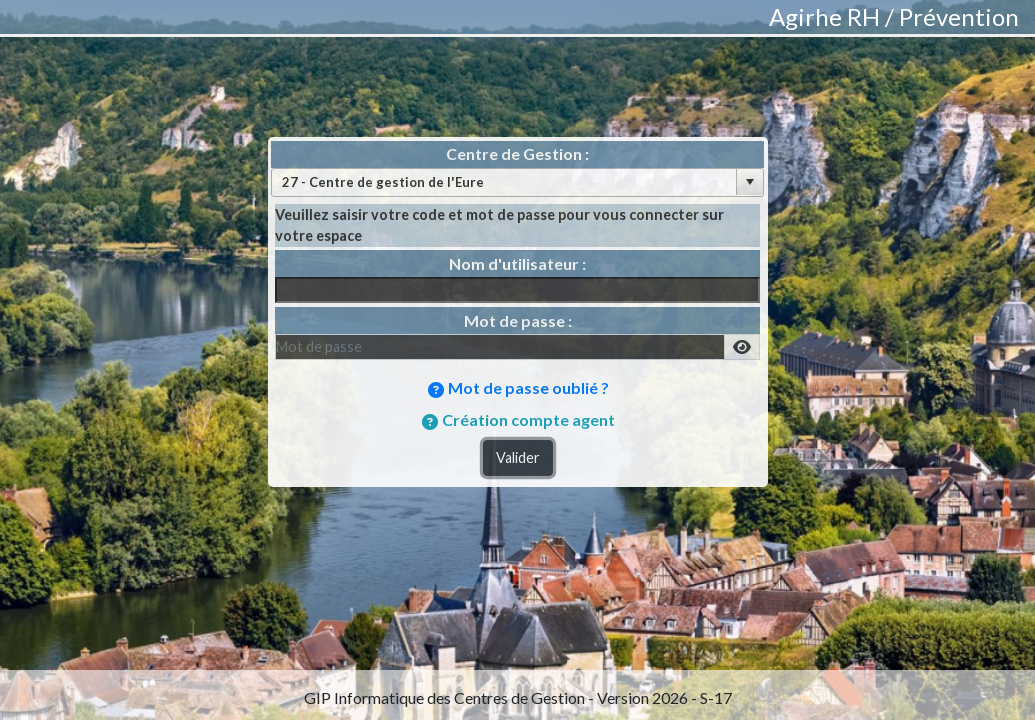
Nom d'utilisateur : (517, 263)
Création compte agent (528, 419)
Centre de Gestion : (517, 153)
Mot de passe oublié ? (528, 387)
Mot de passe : (518, 320)
